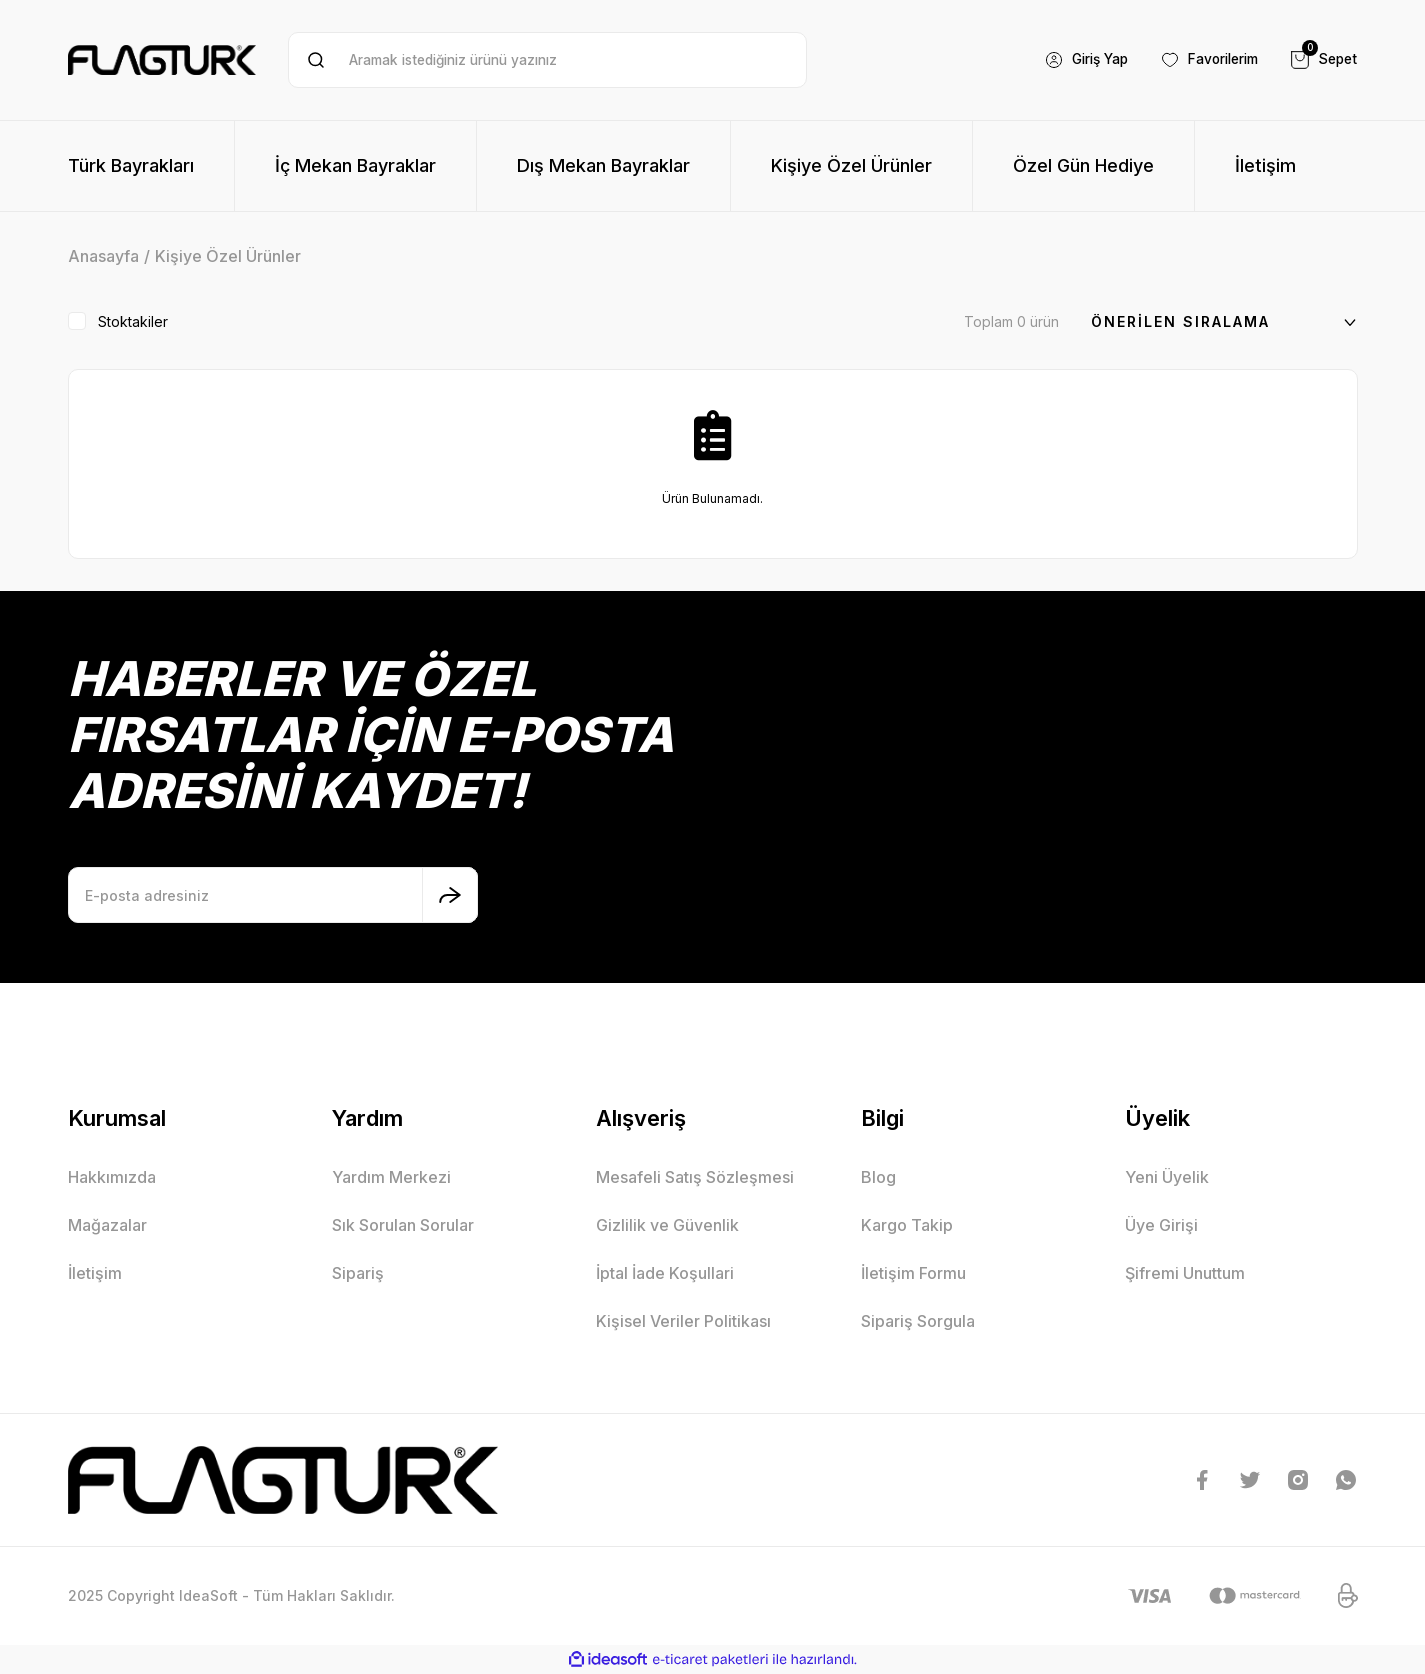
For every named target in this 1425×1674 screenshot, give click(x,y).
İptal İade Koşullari (665, 1273)
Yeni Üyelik (1167, 1177)
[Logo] (162, 60)
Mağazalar (107, 1225)
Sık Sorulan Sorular (403, 1225)
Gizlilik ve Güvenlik (667, 1225)
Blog (878, 1177)
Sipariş (358, 1273)
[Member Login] (1073, 60)
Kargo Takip (907, 1225)
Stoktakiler (133, 321)
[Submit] (450, 895)
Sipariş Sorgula (918, 1321)
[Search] (547, 60)
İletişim (95, 1273)
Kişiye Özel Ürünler (228, 256)
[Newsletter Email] (273, 895)
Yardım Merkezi (391, 1177)
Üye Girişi (1161, 1225)
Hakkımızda (112, 1177)
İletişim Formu (913, 1273)
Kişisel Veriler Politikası (683, 1321)
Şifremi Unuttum (1185, 1273)
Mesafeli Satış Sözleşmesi (695, 1177)
